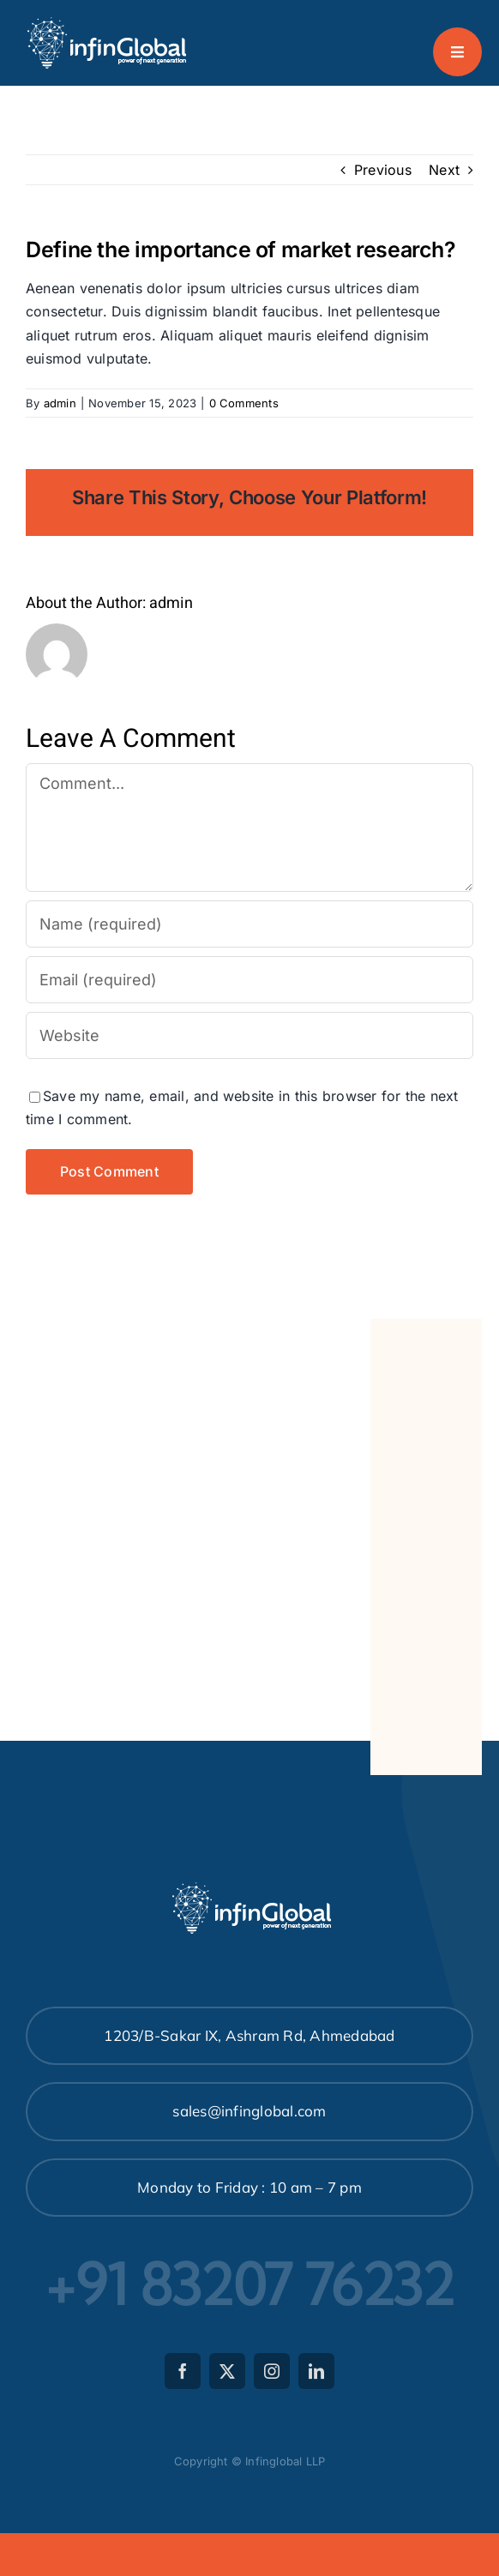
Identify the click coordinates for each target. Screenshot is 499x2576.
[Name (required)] (249, 924)
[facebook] (183, 2371)
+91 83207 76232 (249, 2284)
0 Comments (244, 403)
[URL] (249, 1035)
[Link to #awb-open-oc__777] (457, 51)
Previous (383, 169)
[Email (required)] (249, 979)
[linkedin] (316, 2371)
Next (444, 169)
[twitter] (227, 2371)
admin (60, 403)
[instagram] (272, 2371)
